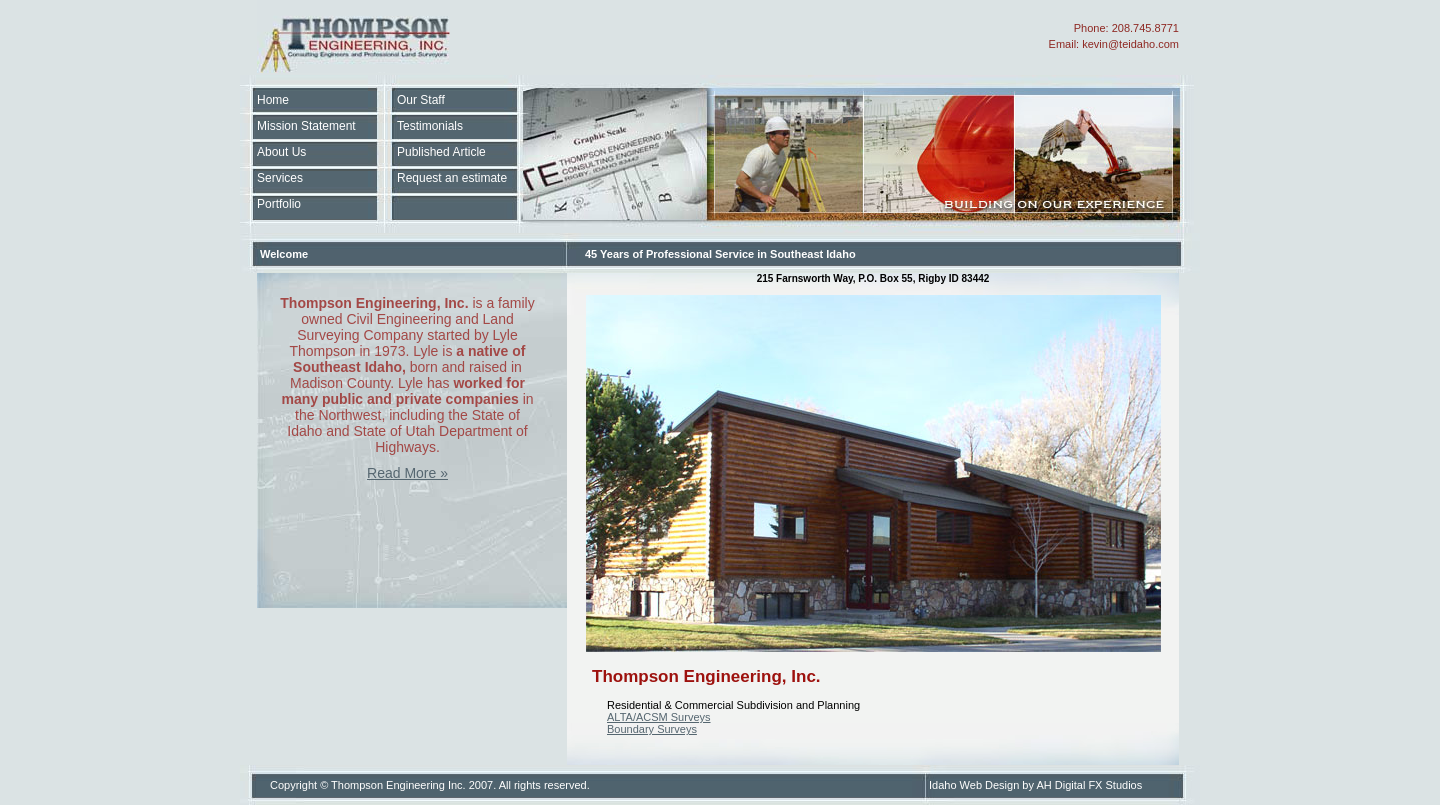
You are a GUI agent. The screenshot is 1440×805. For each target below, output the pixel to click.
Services (280, 178)
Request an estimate (452, 178)
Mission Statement (306, 126)
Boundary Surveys (652, 729)
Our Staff (421, 100)
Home (273, 100)
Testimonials (430, 126)
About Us (281, 152)
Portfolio (279, 204)
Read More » (407, 473)
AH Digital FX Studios (1089, 785)
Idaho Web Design (974, 785)
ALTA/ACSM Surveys (659, 717)
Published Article (441, 152)
